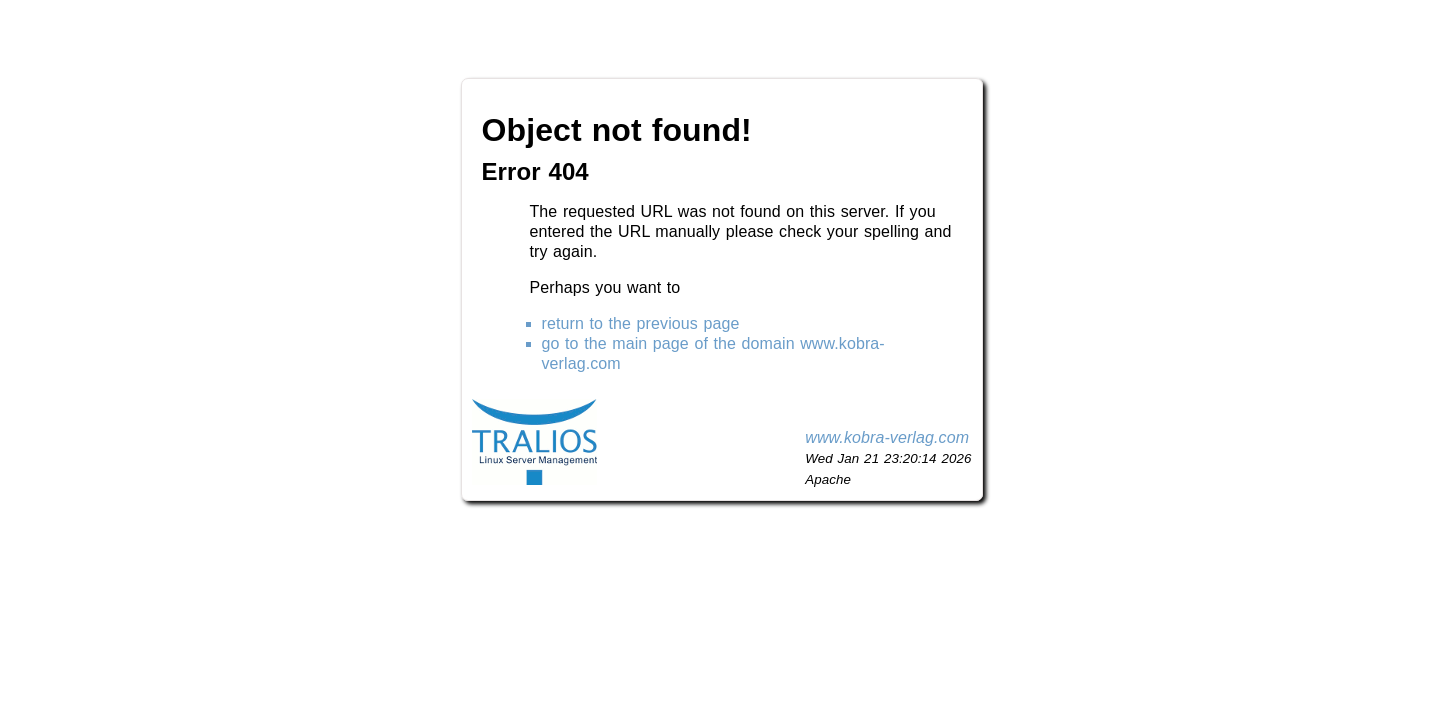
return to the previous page (641, 323)
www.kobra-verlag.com (887, 437)
